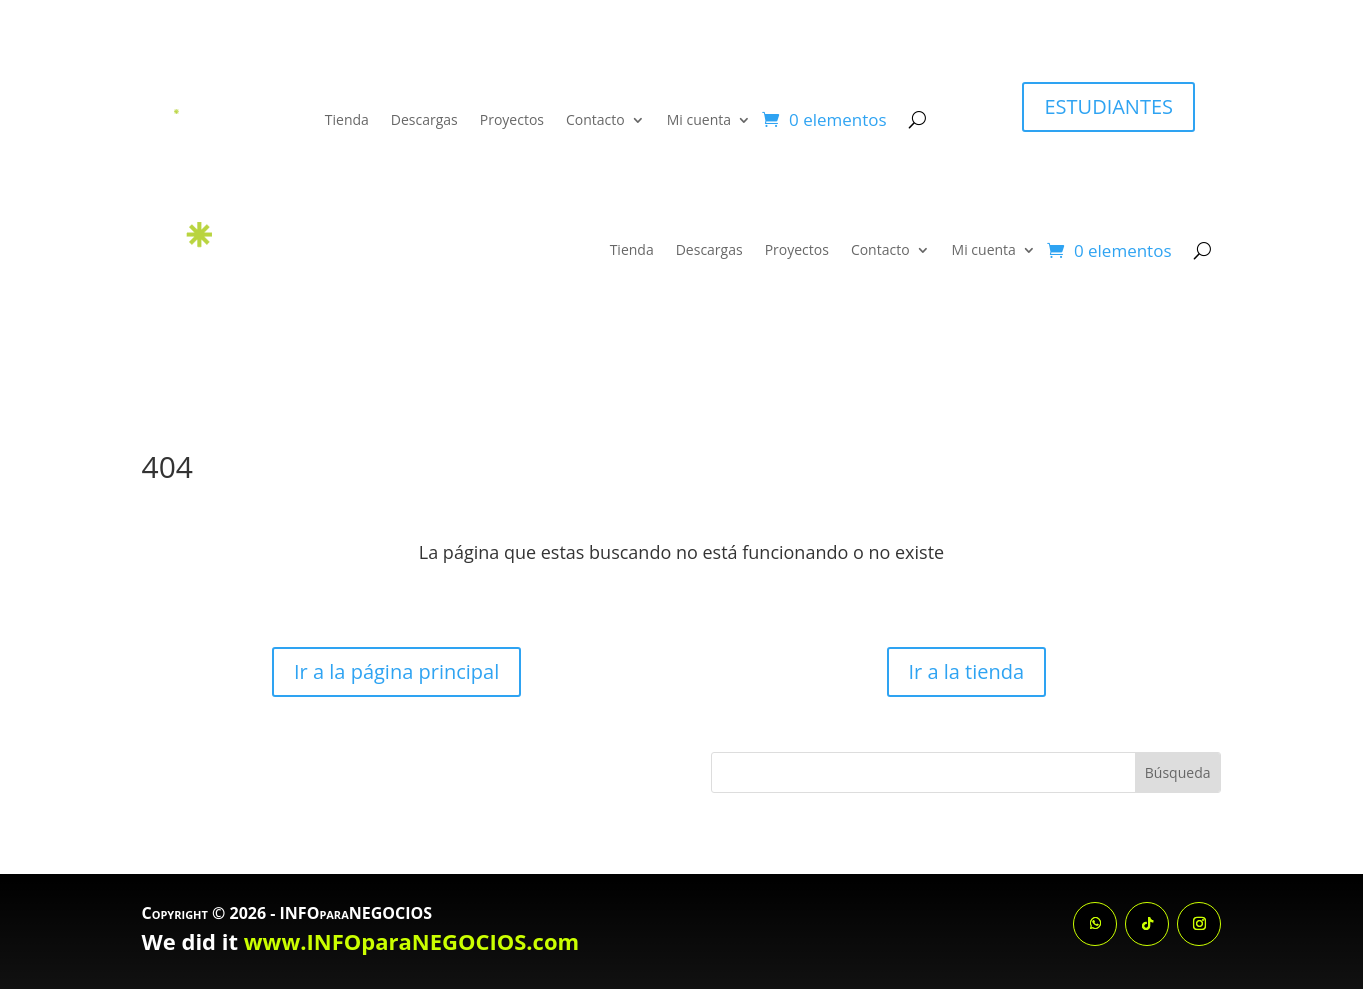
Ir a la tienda (967, 671)
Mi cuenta (699, 119)
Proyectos (512, 119)
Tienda (347, 119)
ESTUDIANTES (1108, 106)
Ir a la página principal (396, 671)
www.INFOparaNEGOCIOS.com (411, 941)
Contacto (595, 119)
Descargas (424, 119)
